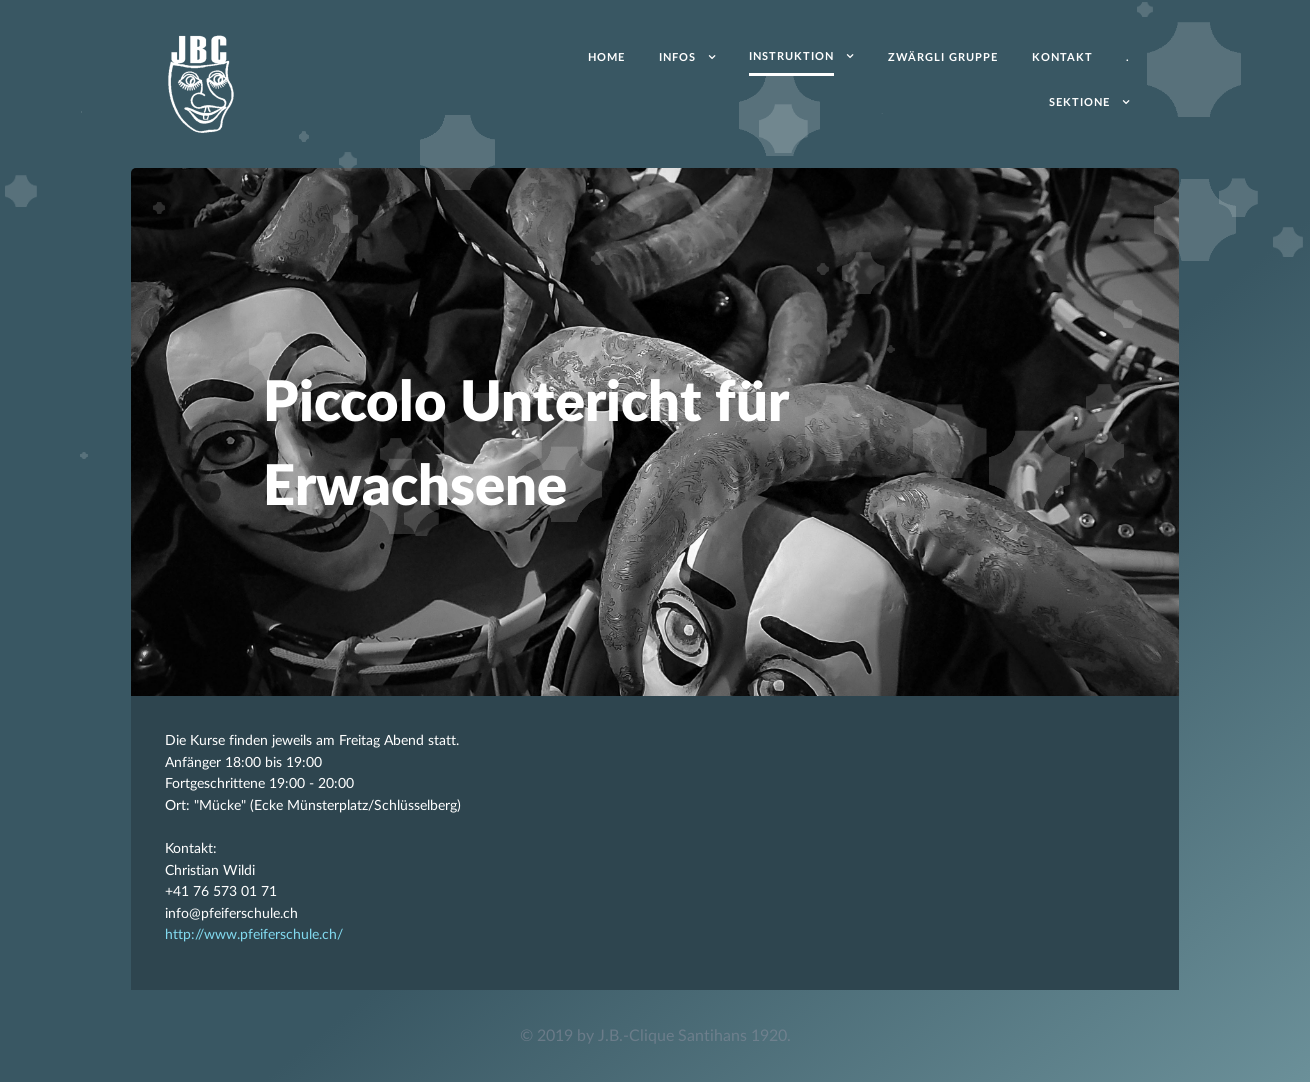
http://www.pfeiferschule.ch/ (254, 934)
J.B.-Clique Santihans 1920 (692, 1036)
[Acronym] (201, 82)
